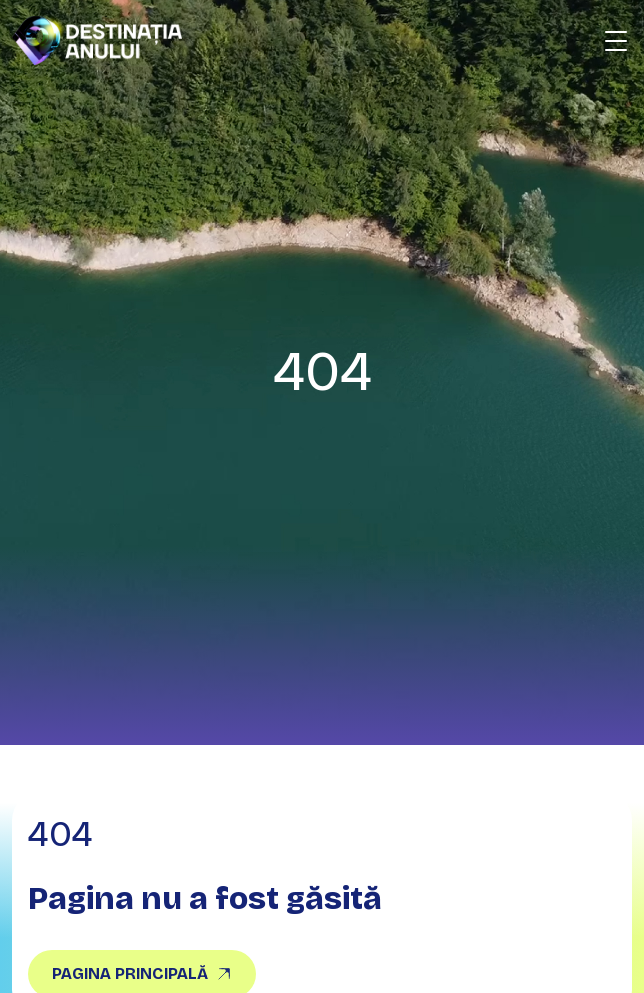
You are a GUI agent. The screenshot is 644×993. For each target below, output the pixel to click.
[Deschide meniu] (616, 41)
